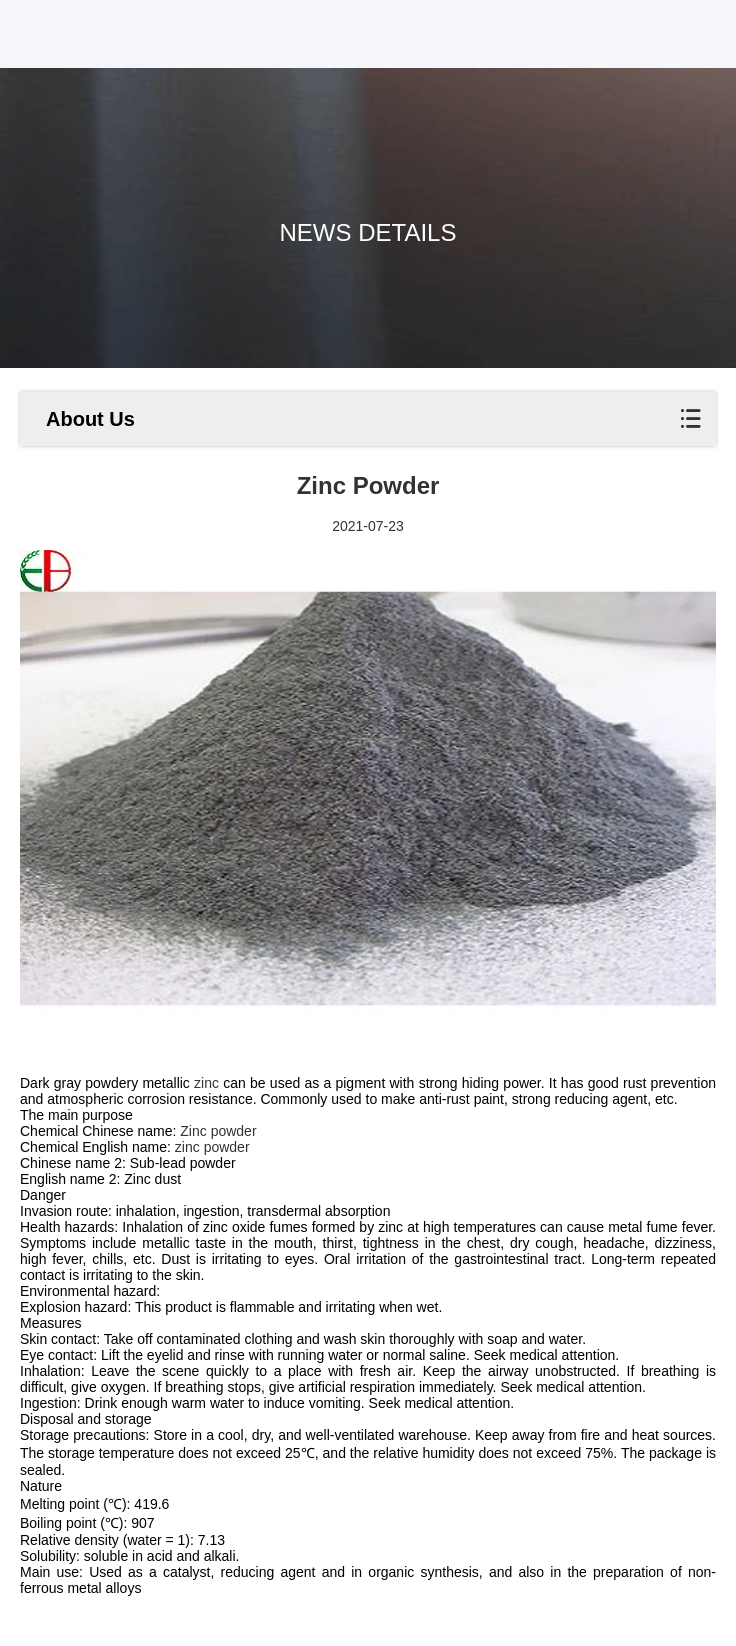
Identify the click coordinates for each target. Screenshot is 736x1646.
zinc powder (212, 1147)
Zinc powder (218, 1131)
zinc (206, 1083)
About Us (90, 419)
